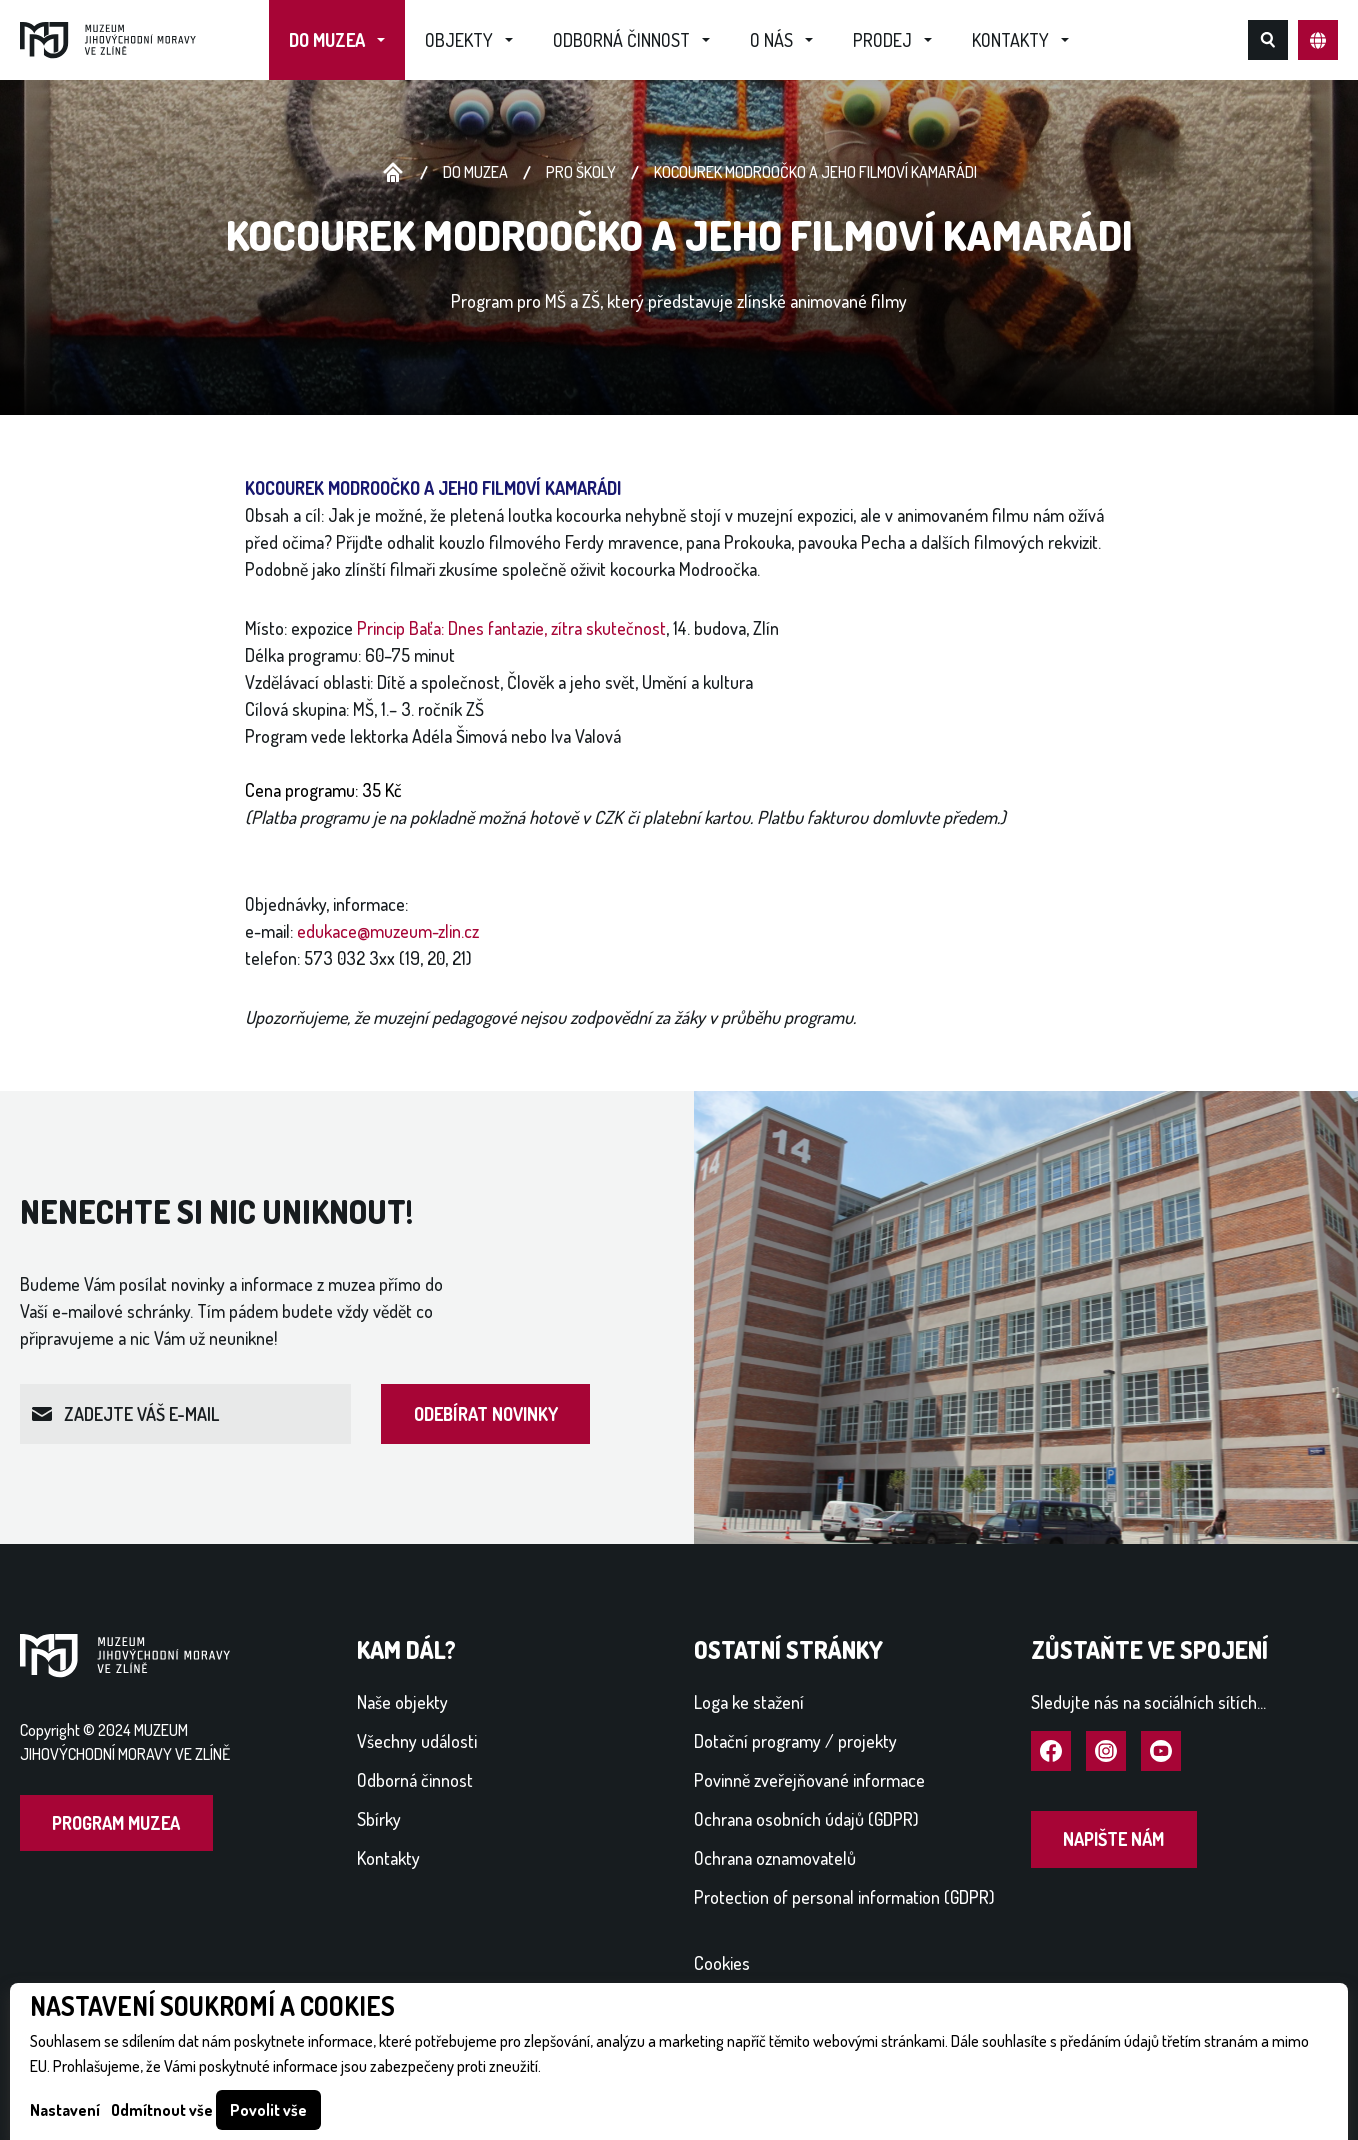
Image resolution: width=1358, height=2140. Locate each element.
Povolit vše (268, 2110)
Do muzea (327, 40)
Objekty (459, 40)
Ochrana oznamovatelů (775, 1858)
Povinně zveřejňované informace (809, 1780)
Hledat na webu (1268, 40)
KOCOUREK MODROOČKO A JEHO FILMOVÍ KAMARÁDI (815, 172)
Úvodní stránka (393, 173)
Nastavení (65, 2110)
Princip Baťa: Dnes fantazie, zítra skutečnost (511, 628)
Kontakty (1010, 40)
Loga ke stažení (749, 1702)
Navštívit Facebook (1051, 1752)
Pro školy (581, 172)
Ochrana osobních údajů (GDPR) (806, 1819)
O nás (771, 40)
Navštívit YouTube (1161, 1752)
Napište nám (1113, 1839)
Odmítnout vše (162, 2110)
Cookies (722, 1963)
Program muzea (116, 1823)
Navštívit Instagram (1106, 1752)
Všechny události (417, 1741)
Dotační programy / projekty (795, 1741)
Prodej (882, 40)
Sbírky (379, 1819)
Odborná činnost (621, 40)
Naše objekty (402, 1702)
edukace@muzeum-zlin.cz (388, 931)
